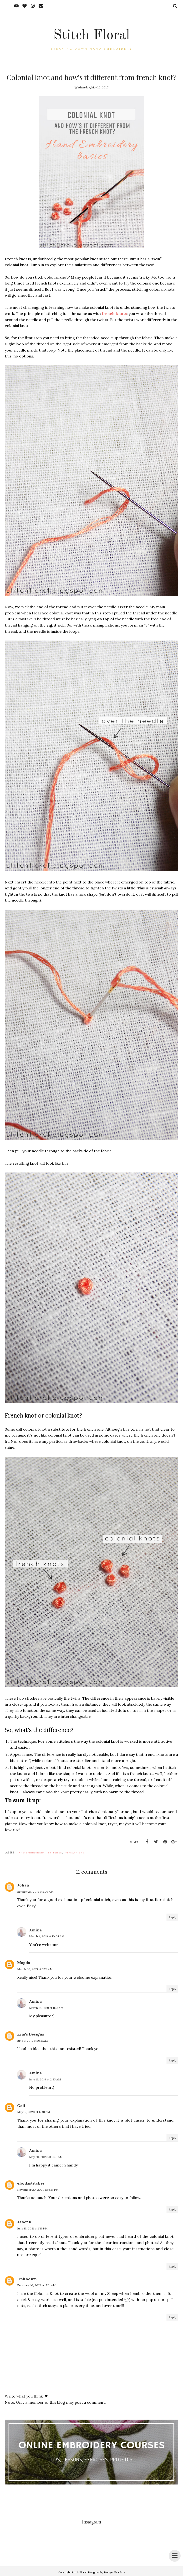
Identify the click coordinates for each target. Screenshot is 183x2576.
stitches (55, 1853)
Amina (35, 1930)
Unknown (27, 2279)
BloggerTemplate (114, 2572)
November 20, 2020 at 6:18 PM (37, 2189)
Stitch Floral (91, 35)
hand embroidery (31, 1853)
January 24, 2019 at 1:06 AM (35, 1891)
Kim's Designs (30, 2034)
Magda (23, 1962)
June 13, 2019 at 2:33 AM (45, 2079)
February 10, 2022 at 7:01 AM (36, 2285)
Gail (21, 2105)
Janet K (24, 2221)
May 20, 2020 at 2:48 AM (45, 2157)
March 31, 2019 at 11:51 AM (46, 2008)
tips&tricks (75, 1853)
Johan (23, 1885)
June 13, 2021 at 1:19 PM (32, 2228)
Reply (172, 1917)
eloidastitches (31, 2183)
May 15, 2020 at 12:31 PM (33, 2112)
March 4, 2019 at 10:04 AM (46, 1936)
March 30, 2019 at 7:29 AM (34, 1969)
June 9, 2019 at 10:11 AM (32, 2040)
